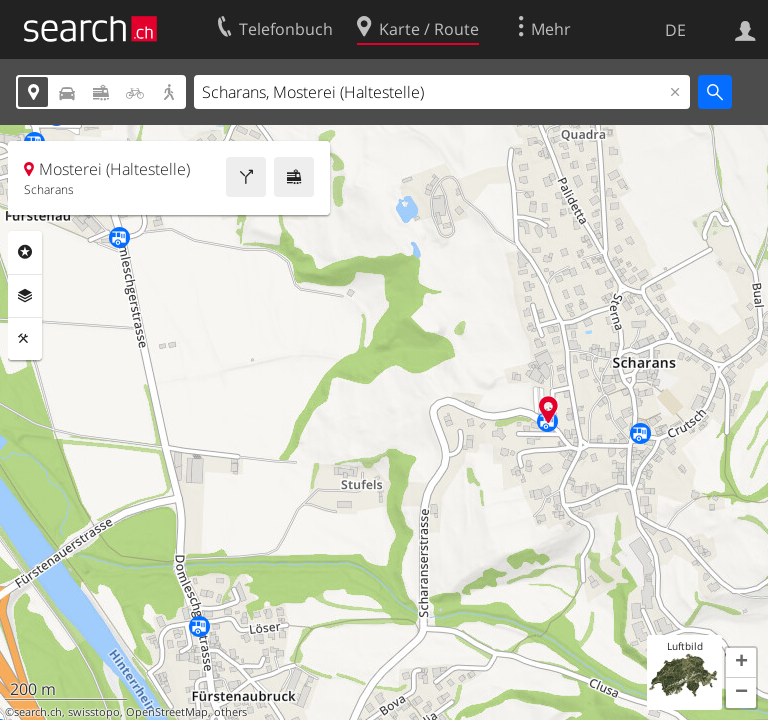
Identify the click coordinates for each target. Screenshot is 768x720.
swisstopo (94, 712)
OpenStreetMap (167, 712)
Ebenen (25, 296)
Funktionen (25, 339)
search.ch (38, 712)
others (230, 712)
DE (675, 30)
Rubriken (25, 252)
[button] (741, 663)
